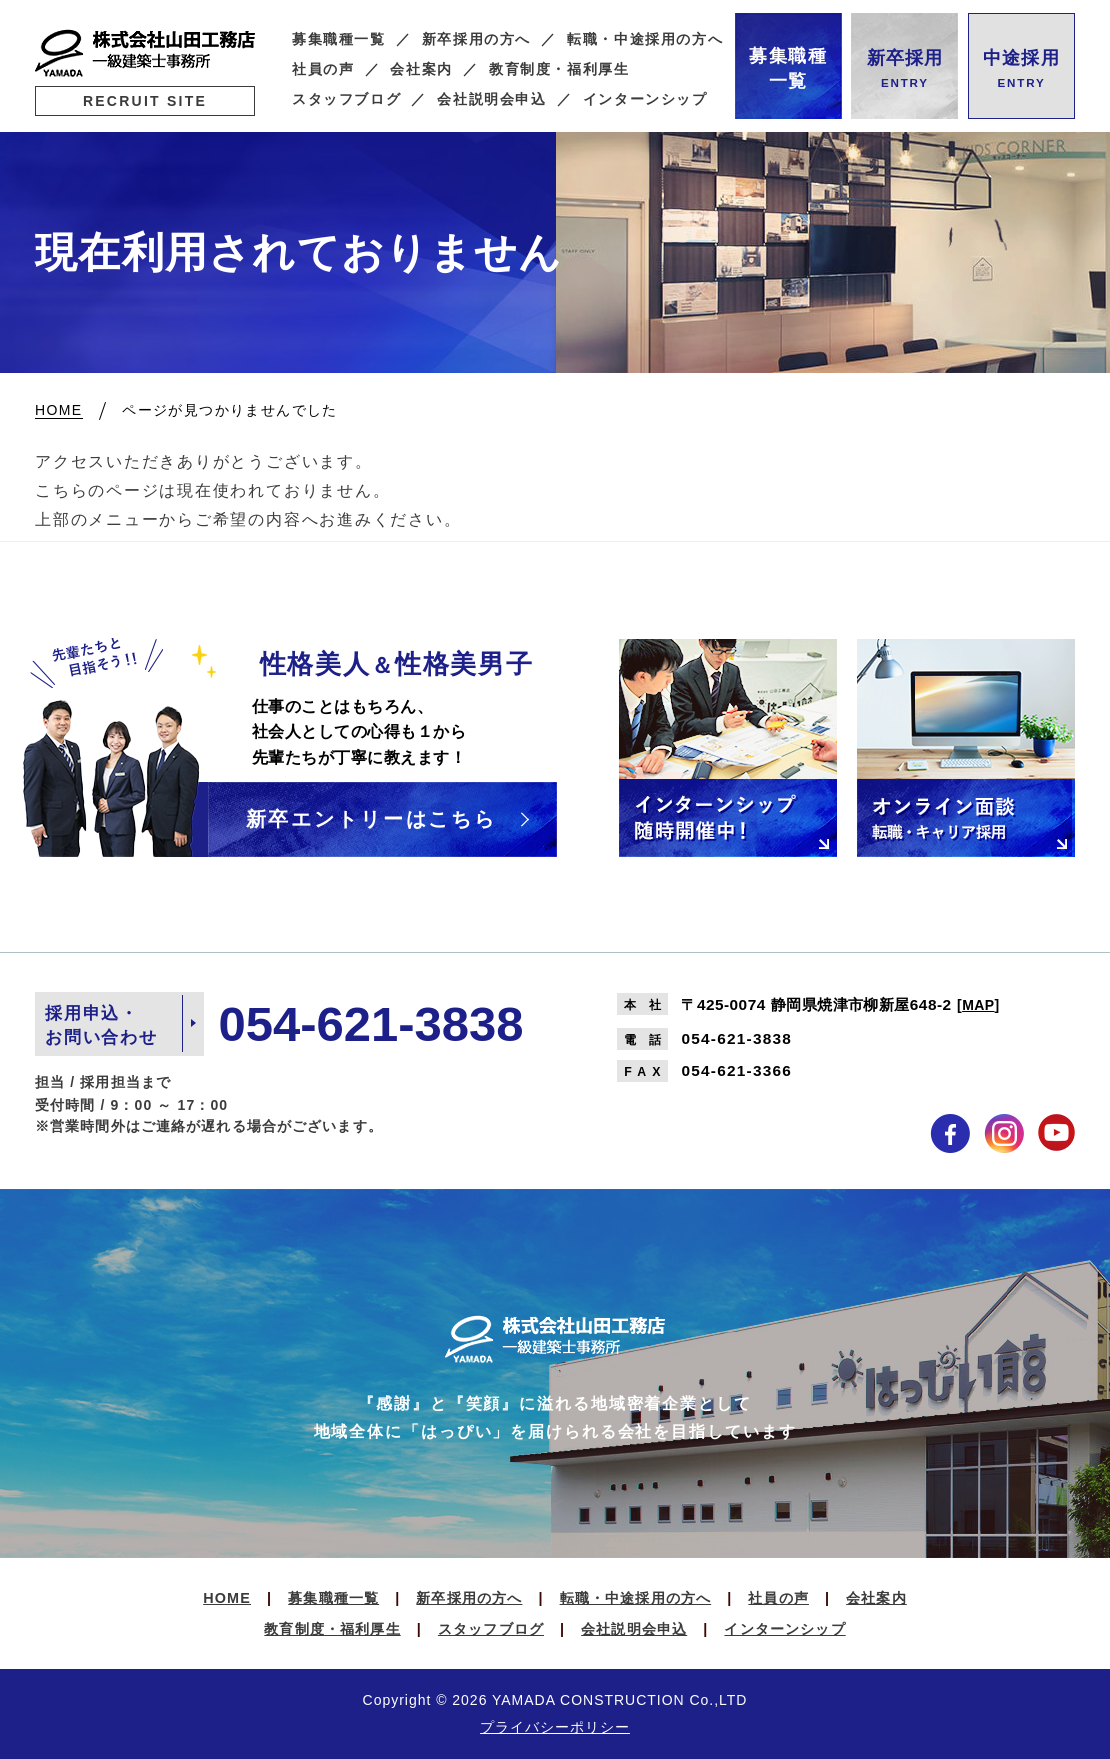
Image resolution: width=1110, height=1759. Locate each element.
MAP (978, 1005)
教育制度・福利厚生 (559, 69)
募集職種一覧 (339, 39)
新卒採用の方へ (476, 39)
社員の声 (323, 69)
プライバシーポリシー (555, 1727)
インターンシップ (645, 99)
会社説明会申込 (491, 99)
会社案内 (421, 69)
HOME (227, 1598)
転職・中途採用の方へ (645, 39)
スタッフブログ (346, 99)
